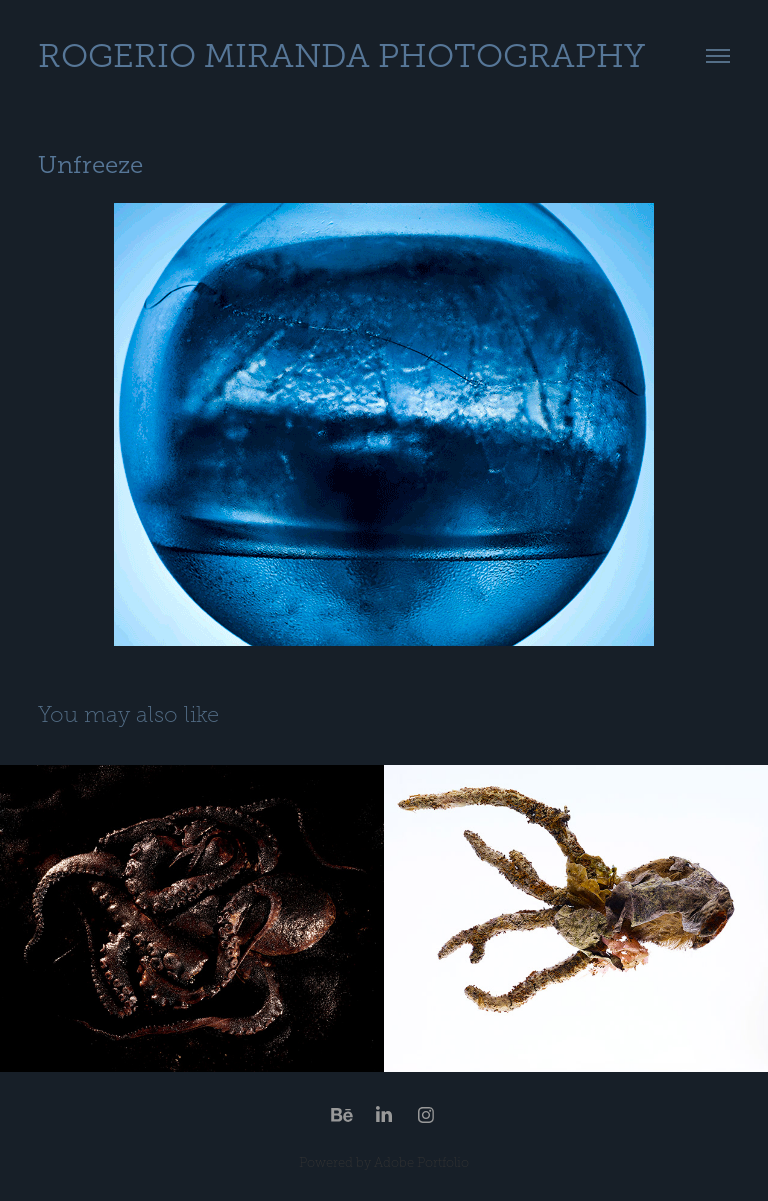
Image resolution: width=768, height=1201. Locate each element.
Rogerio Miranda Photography (341, 56)
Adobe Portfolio (421, 1163)
